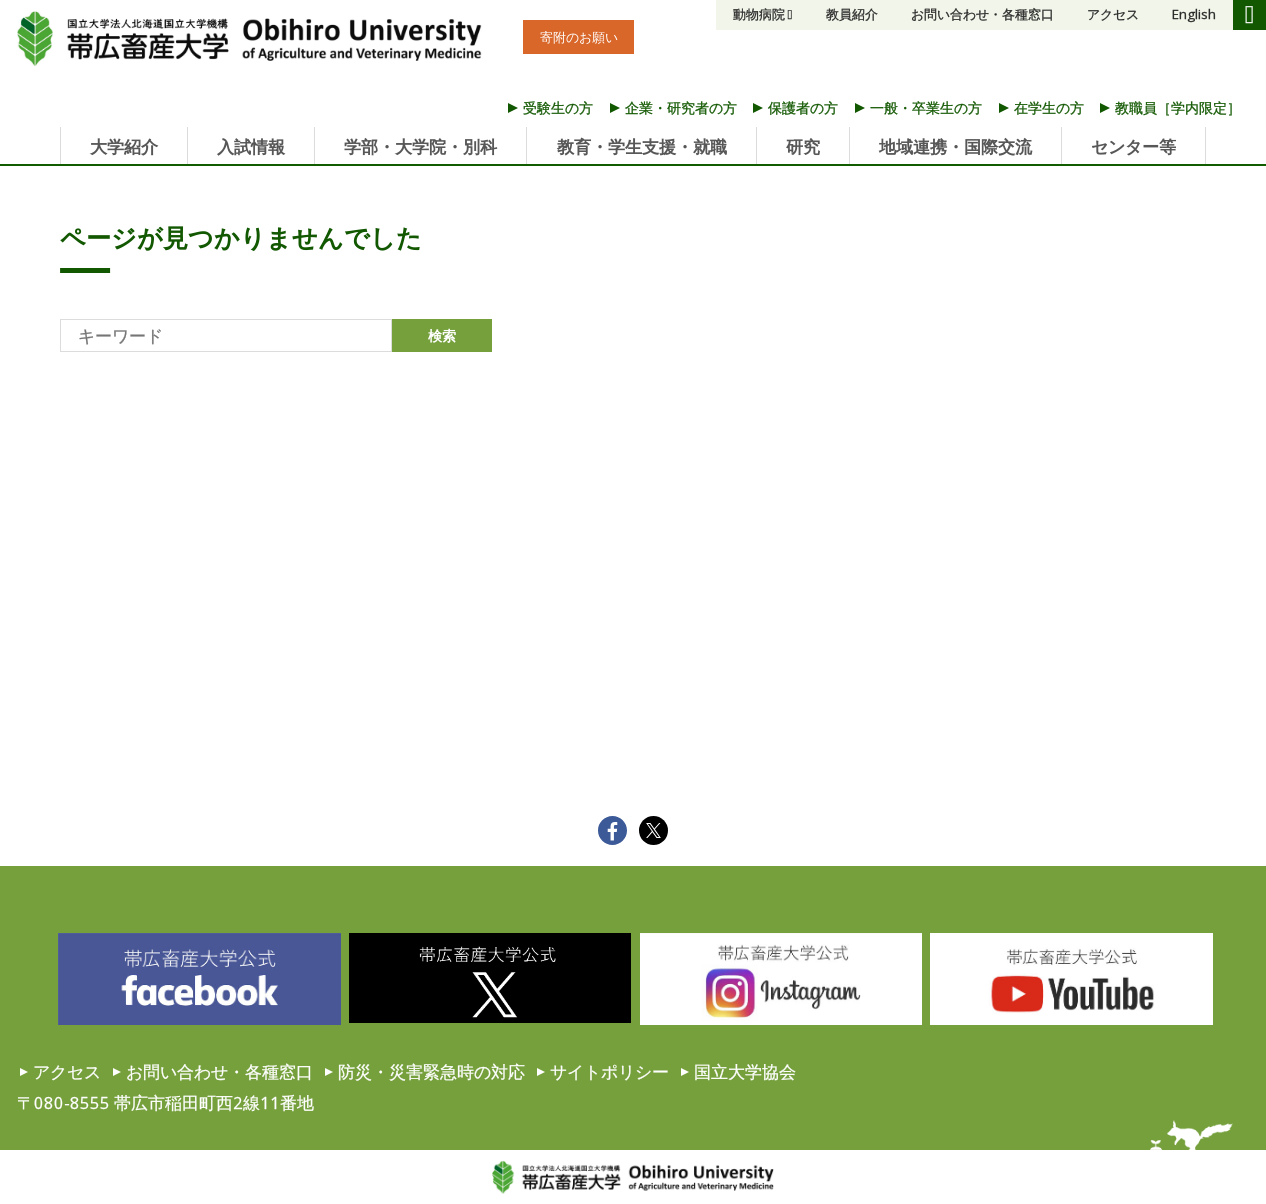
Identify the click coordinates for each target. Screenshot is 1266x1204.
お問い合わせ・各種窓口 (982, 14)
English (1194, 14)
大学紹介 (124, 146)
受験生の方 (558, 107)
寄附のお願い (579, 37)
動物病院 (759, 14)
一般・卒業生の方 (926, 107)
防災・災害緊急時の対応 (431, 1071)
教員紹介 (852, 14)
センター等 (1133, 146)
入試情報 (251, 146)
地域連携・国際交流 (955, 146)
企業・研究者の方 (681, 107)
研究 (803, 146)
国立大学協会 (745, 1071)
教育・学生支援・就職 (642, 146)
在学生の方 (1049, 107)
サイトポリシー (609, 1071)
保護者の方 (803, 107)
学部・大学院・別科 (420, 146)
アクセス (1113, 14)
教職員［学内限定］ (1178, 107)
